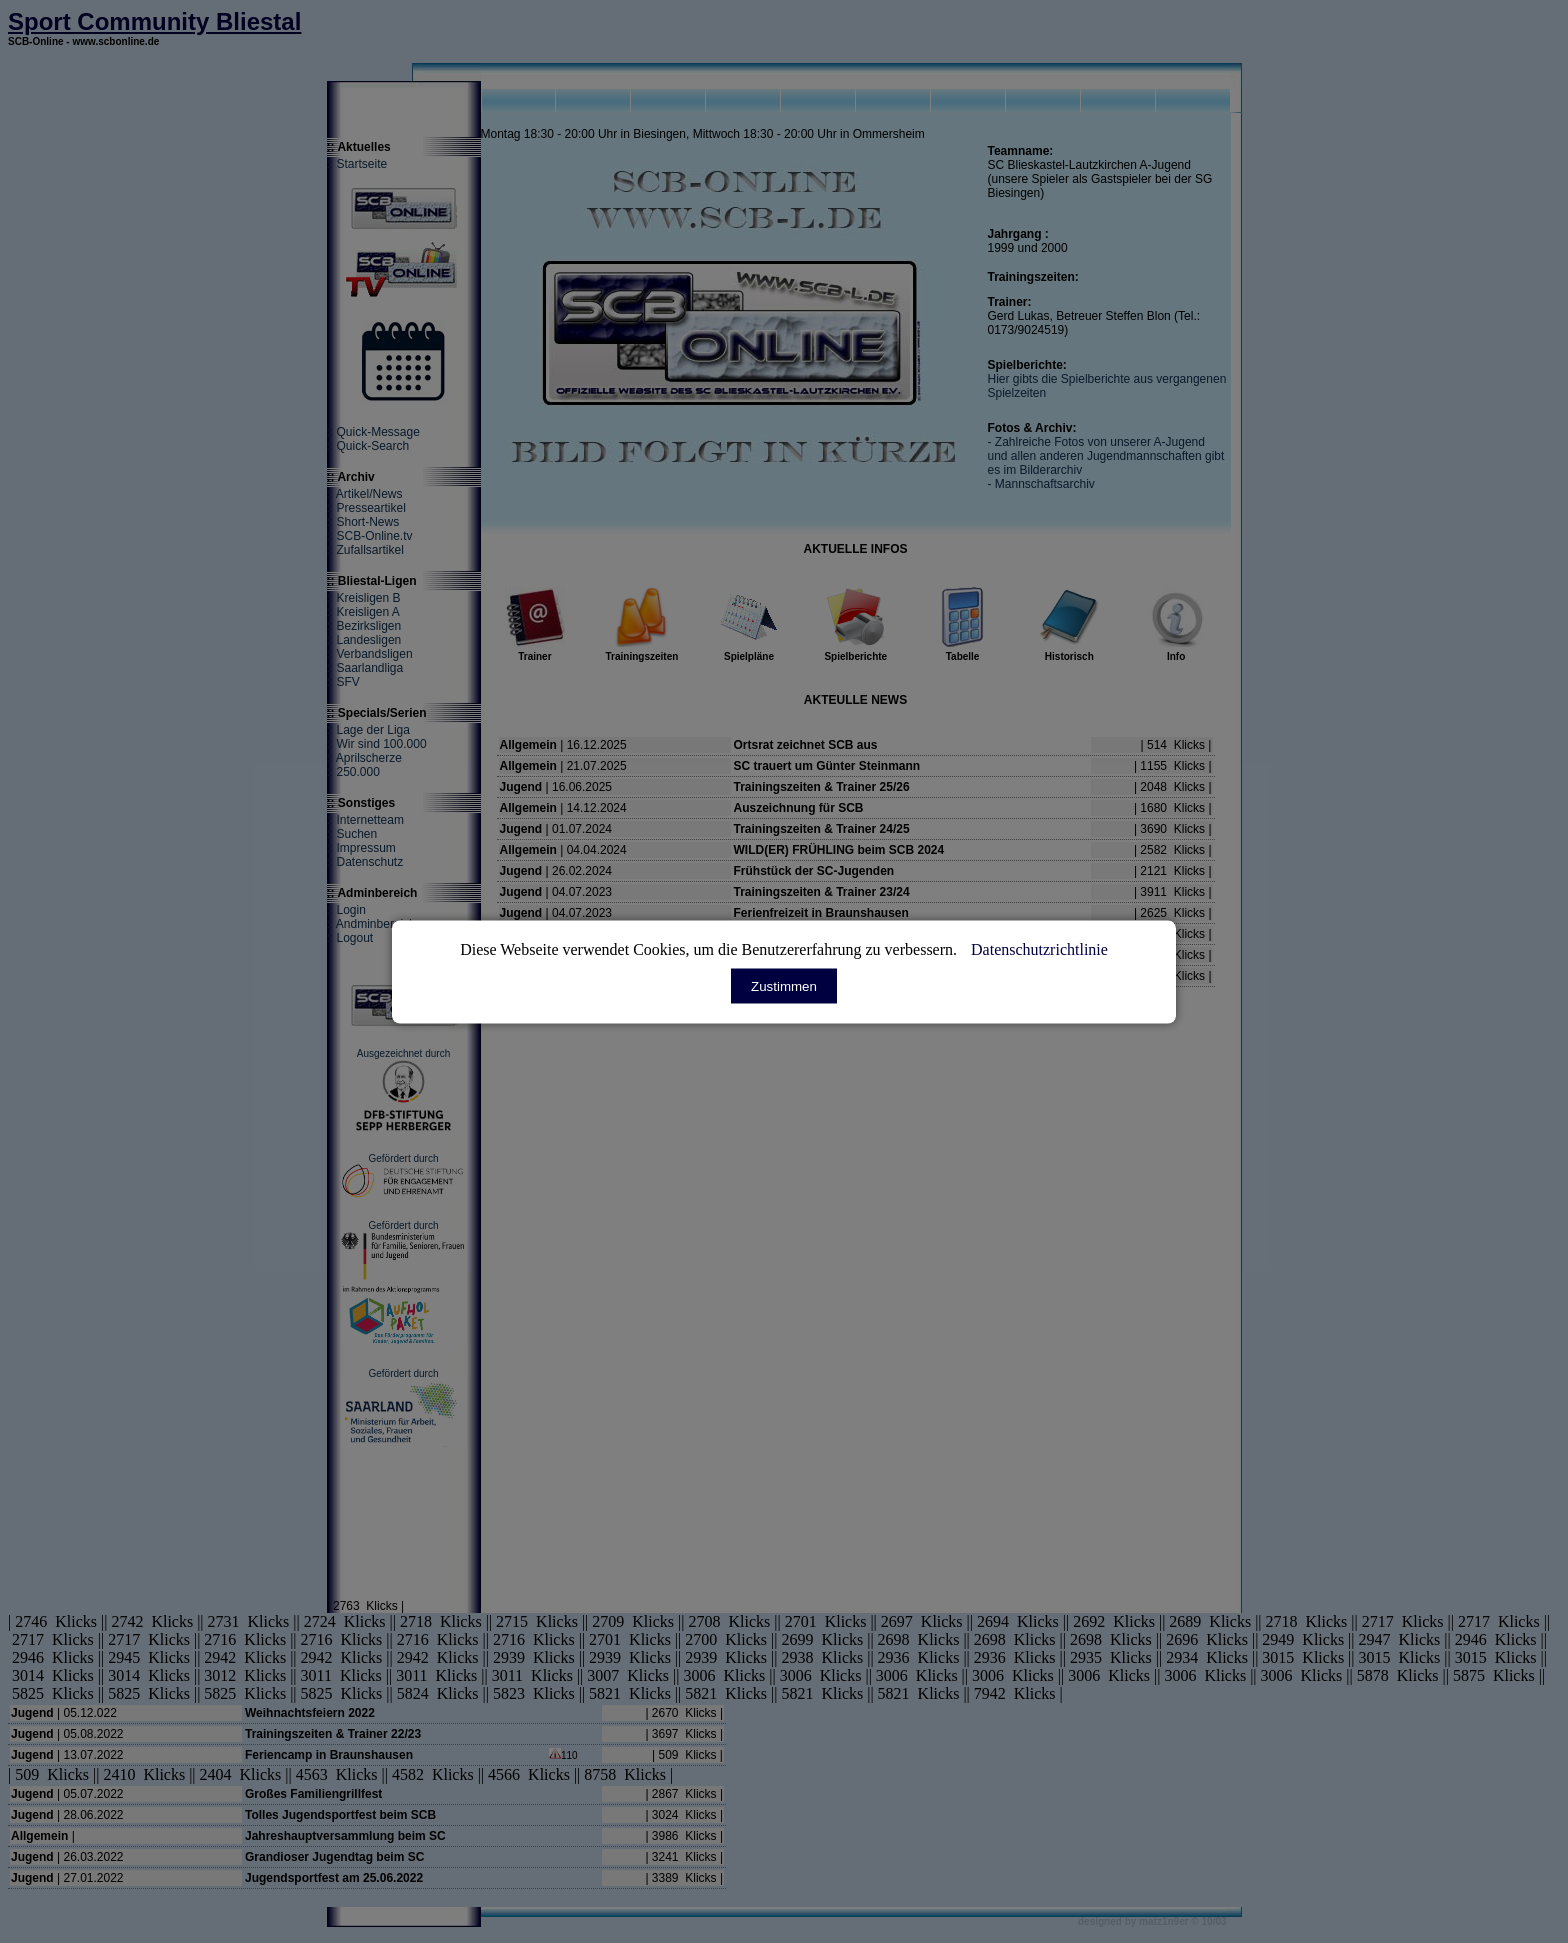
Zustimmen (784, 985)
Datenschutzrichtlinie (1039, 948)
